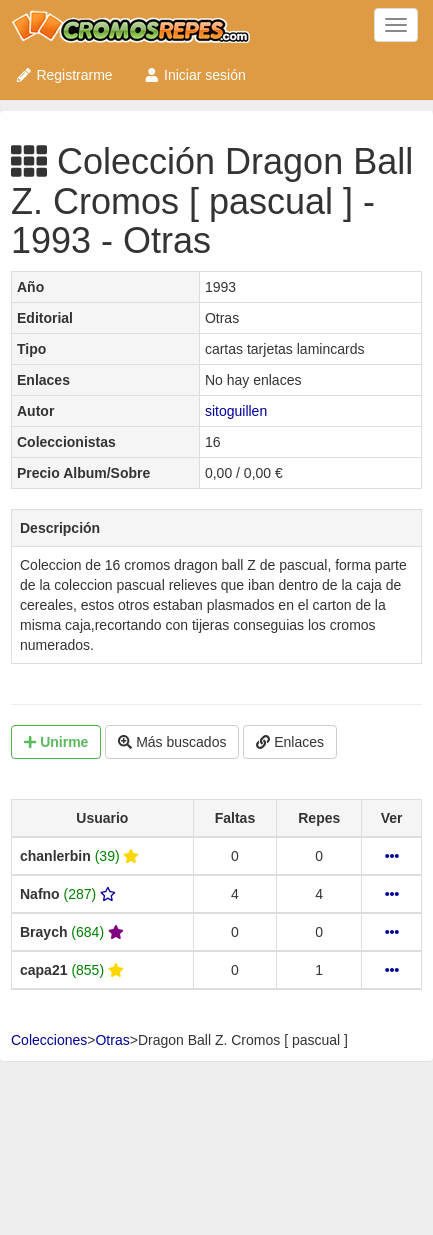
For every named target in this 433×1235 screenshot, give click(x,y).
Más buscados (172, 742)
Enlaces (290, 742)
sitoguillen (236, 411)
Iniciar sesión (194, 75)
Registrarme (64, 75)
